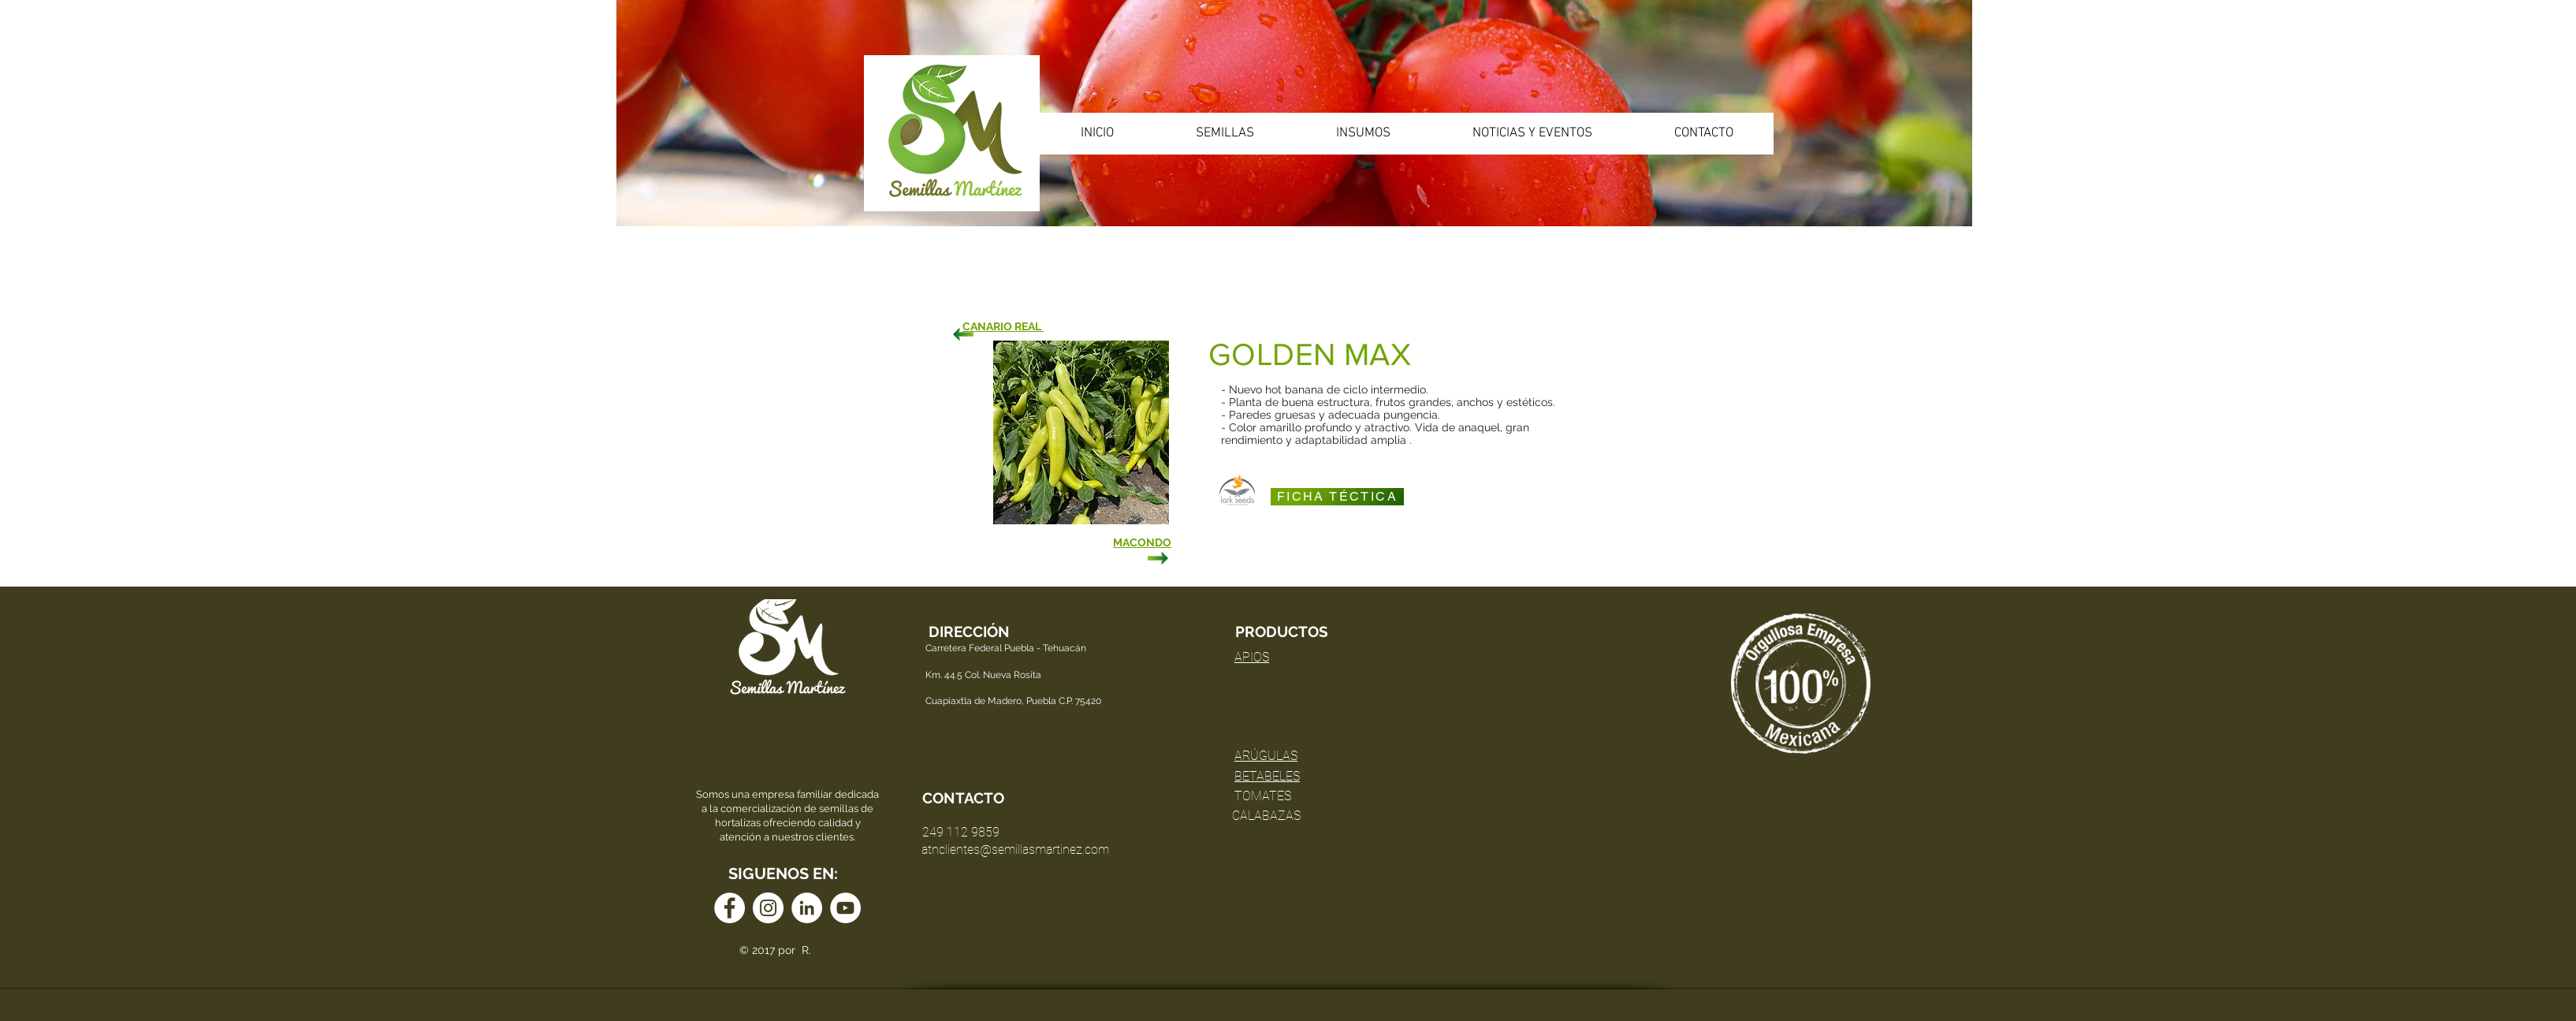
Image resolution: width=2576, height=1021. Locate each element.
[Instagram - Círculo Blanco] (768, 907)
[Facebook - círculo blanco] (729, 907)
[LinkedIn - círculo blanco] (806, 907)
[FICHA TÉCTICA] (1337, 496)
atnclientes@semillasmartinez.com (1015, 849)
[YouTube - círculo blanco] (845, 907)
